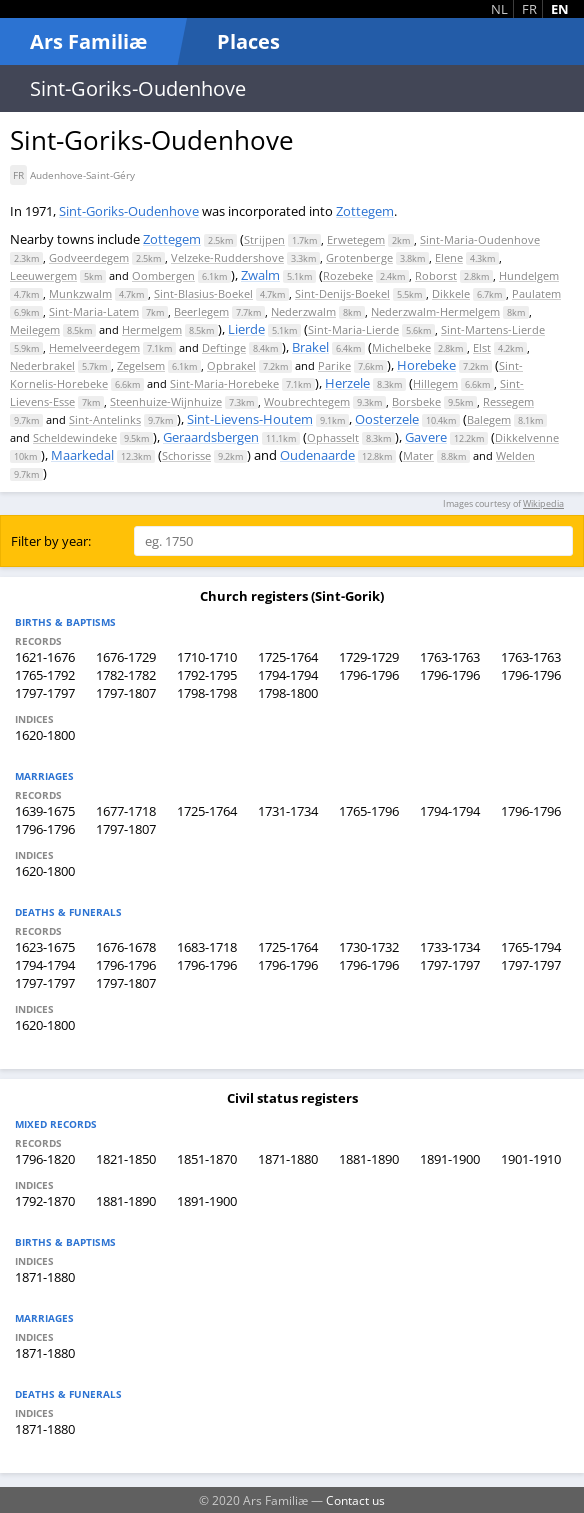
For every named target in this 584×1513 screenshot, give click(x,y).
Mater (418, 455)
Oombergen (163, 275)
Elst (482, 347)
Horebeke (426, 365)
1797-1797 (45, 693)
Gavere (426, 437)
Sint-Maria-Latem (94, 311)
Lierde (246, 329)
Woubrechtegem (307, 401)
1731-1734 (288, 811)
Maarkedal (82, 455)
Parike (334, 365)
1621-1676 (45, 657)
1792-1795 (207, 675)
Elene (449, 257)
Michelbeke (401, 347)
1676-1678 (126, 947)
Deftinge (224, 347)
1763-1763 (450, 657)
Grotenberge (359, 257)
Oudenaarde (317, 455)
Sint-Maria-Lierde (353, 329)
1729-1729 (369, 657)
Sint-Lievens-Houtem (250, 419)
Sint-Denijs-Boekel (342, 293)
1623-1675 (45, 947)
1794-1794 (288, 675)
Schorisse (186, 455)
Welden (515, 455)
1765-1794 (531, 947)
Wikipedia (543, 503)
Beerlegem (201, 311)
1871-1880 (288, 1159)
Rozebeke (348, 275)
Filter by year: (51, 541)
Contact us (355, 1500)
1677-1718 (126, 811)
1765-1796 (369, 811)
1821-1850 (126, 1159)
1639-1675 (45, 811)
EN (560, 9)
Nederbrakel (42, 365)
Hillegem (435, 383)
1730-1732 (369, 947)
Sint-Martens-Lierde (493, 329)
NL (499, 9)
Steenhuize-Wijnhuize (166, 401)
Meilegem (35, 329)
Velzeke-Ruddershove (227, 257)
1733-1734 (450, 947)
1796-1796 (369, 675)
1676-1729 (126, 657)
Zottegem (365, 211)
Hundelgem (529, 275)
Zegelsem (141, 365)
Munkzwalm (80, 293)
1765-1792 (45, 675)
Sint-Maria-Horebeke (224, 383)
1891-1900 (450, 1159)
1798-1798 (207, 693)
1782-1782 (126, 675)
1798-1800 (288, 693)
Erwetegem (356, 239)
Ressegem (508, 401)
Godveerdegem (89, 257)
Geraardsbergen (211, 437)
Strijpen (264, 239)
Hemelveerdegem (94, 347)
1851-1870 (207, 1159)
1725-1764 (288, 657)
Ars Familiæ (88, 41)
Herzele (347, 383)
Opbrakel (231, 365)
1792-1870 (45, 1201)
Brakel (310, 347)
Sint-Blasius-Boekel (203, 293)
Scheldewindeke (75, 437)
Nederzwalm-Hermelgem (435, 311)
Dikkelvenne (527, 437)
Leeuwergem (43, 275)
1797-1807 (126, 693)
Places (248, 41)
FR (529, 9)
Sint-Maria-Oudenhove (480, 239)
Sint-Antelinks (105, 419)
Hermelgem (152, 329)
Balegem (489, 419)
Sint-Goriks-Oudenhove (129, 211)
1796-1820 (45, 1159)
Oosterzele (387, 419)
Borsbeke (416, 401)
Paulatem (536, 293)
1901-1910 (531, 1159)
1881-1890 (369, 1159)
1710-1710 (207, 657)
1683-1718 (207, 947)
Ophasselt (333, 437)
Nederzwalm (303, 311)
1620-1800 (45, 735)
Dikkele (451, 293)
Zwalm (260, 275)
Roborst (436, 275)
